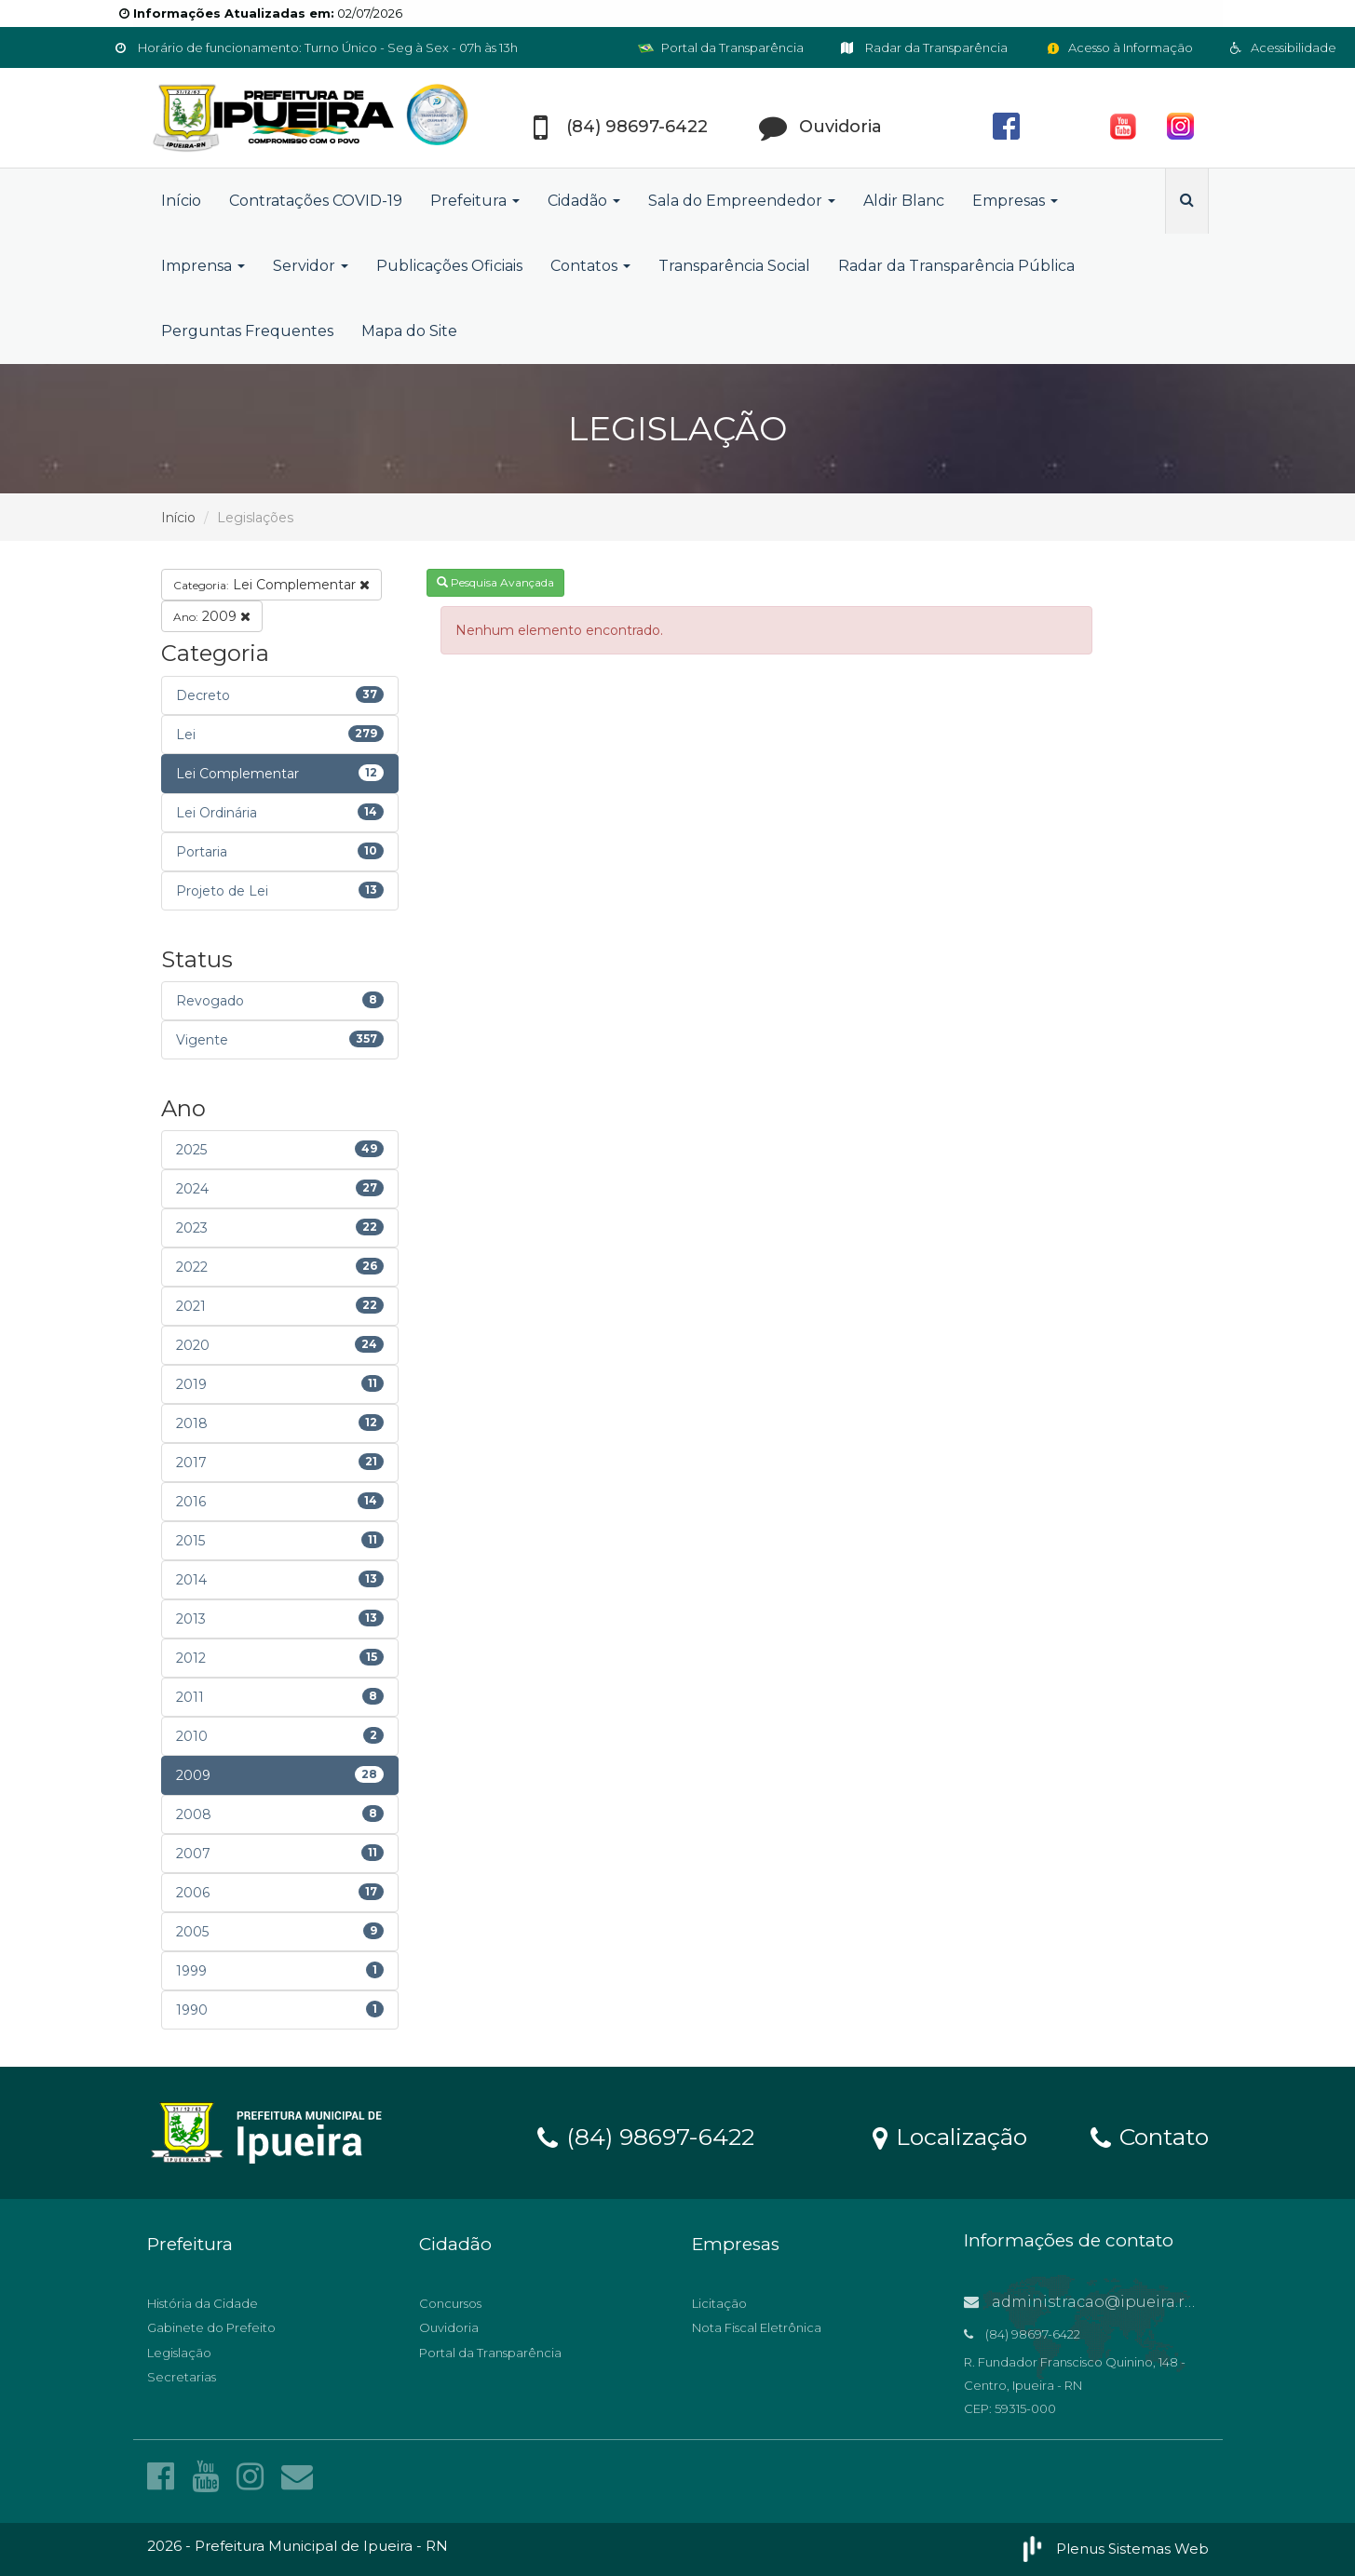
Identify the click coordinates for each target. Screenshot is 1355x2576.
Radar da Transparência (924, 47)
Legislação (179, 2352)
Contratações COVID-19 (315, 200)
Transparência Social (734, 266)
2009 (212, 616)
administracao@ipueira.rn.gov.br (1105, 2302)
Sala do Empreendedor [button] (741, 200)
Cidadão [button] (584, 200)
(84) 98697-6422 (645, 2136)
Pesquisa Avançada (495, 582)
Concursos (450, 2303)
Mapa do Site (409, 331)
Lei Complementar (271, 584)
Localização (950, 2136)
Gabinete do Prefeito (211, 2327)
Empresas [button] (1015, 200)
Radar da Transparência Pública (956, 266)
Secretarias (181, 2376)
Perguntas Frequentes (247, 331)
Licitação (719, 2303)
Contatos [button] (590, 266)
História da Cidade (202, 2303)
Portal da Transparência (721, 47)
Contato (1150, 2136)
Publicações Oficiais (449, 266)
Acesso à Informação (1119, 47)
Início (181, 200)
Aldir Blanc (903, 200)
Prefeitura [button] (475, 200)
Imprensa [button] (203, 266)
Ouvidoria (449, 2327)
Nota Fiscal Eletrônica (756, 2327)
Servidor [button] (310, 266)
